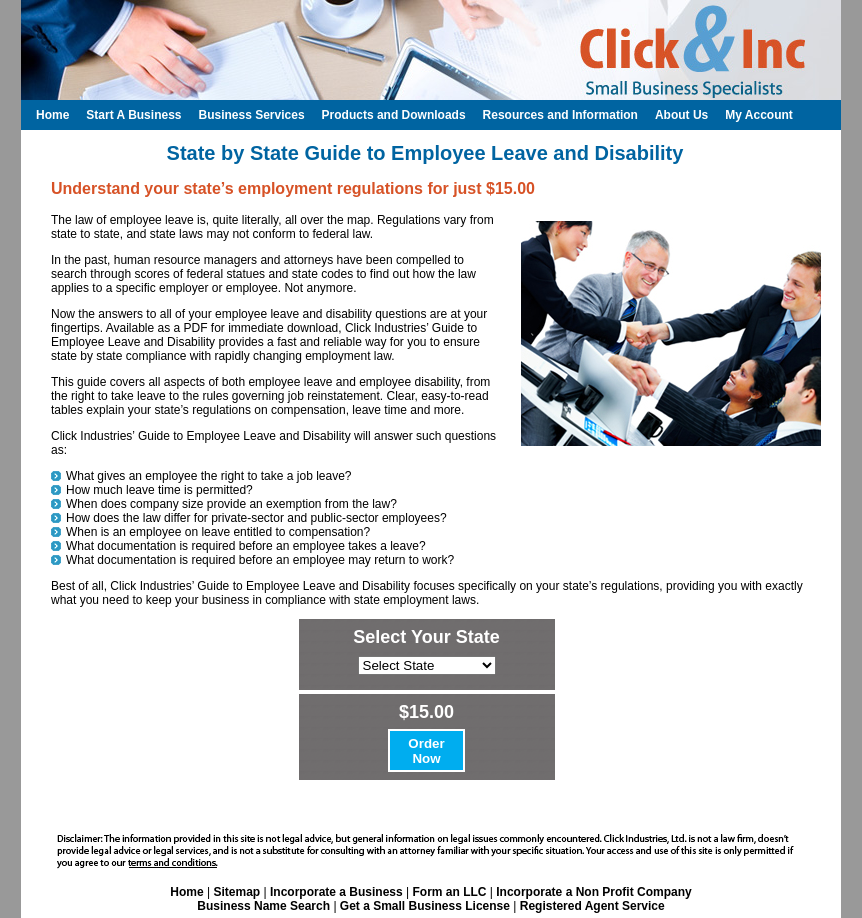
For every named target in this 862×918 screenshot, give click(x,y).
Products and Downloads (394, 115)
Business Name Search (263, 906)
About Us (681, 115)
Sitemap (236, 892)
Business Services (251, 115)
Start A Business (133, 115)
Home (186, 892)
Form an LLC (449, 892)
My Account (759, 115)
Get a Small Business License (425, 906)
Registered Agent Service (592, 906)
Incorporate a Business (336, 892)
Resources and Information (560, 115)
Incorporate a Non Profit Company (593, 892)
